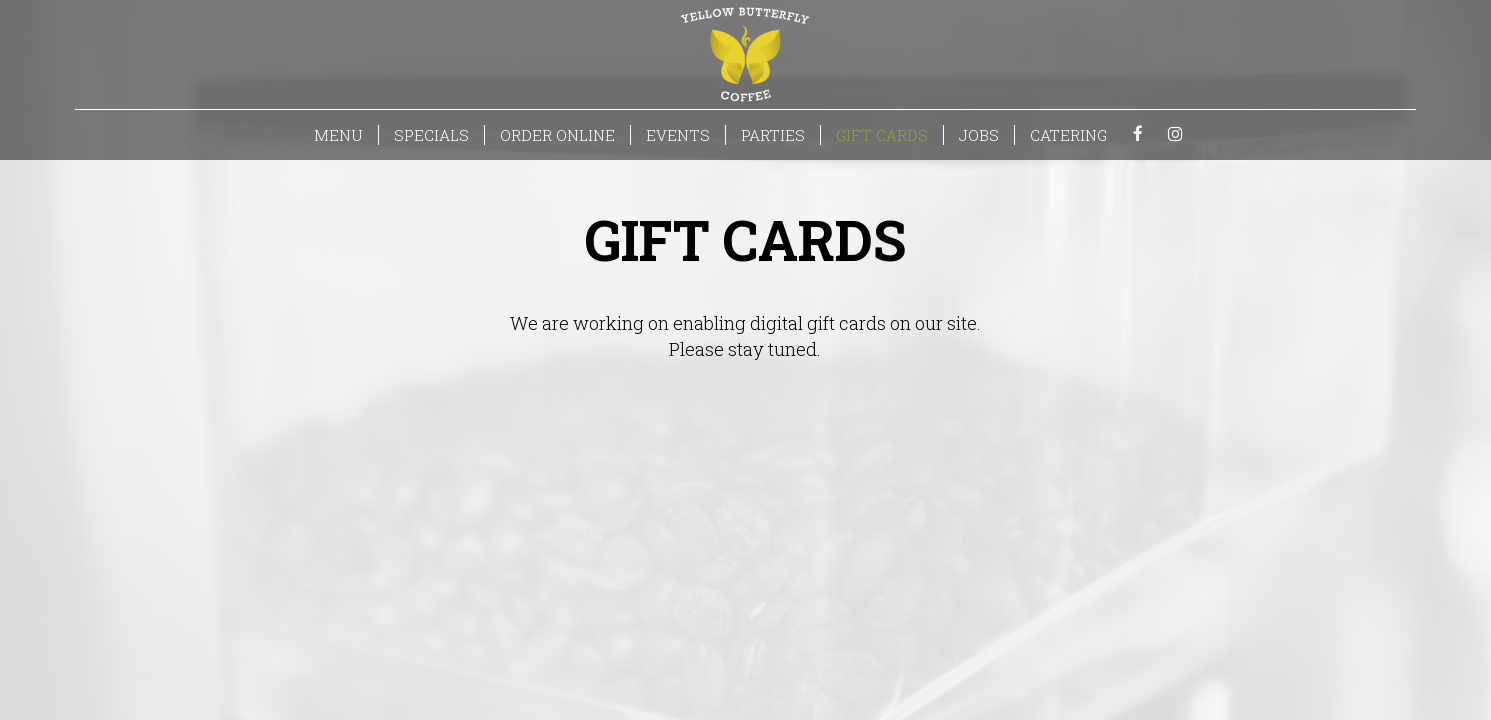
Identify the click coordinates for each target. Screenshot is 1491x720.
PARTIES (773, 135)
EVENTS (678, 135)
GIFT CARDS (882, 135)
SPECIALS (431, 135)
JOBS (979, 135)
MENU (338, 135)
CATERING (1068, 135)
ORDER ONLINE (557, 135)
